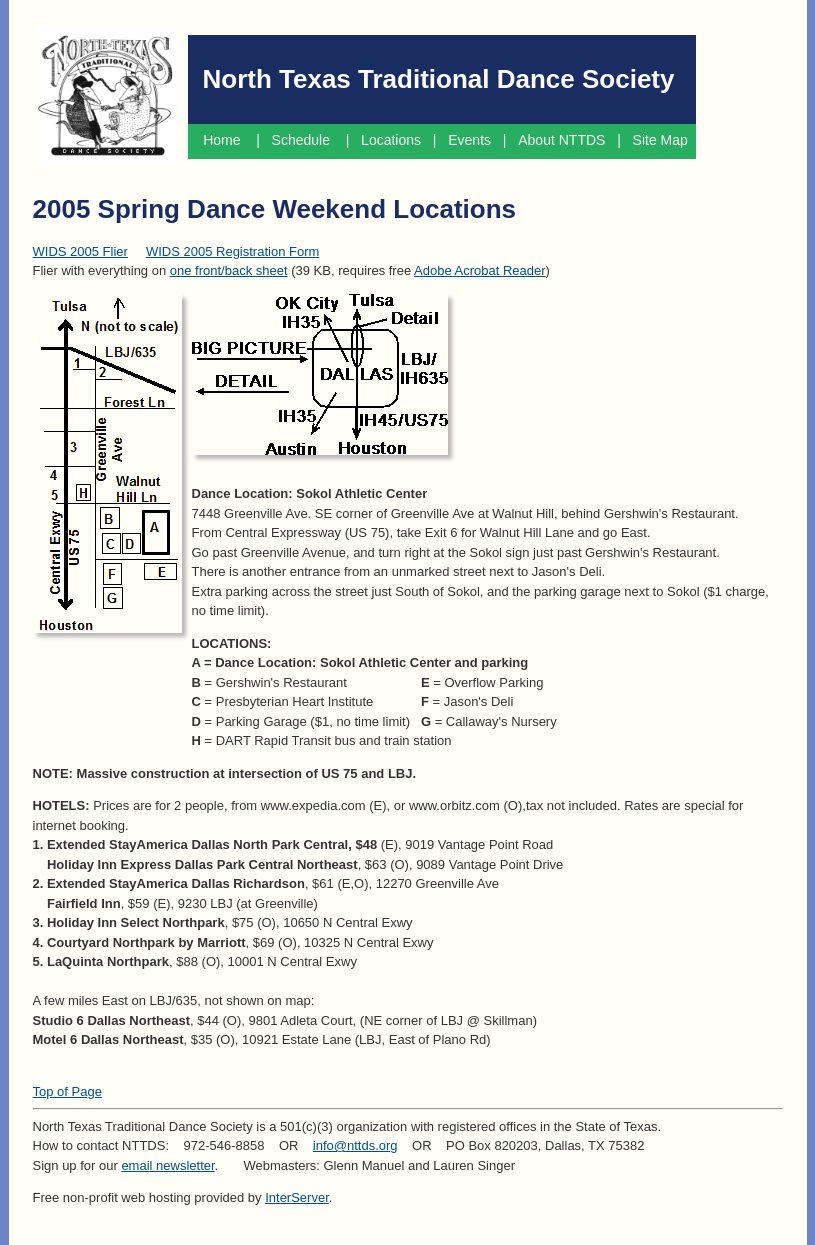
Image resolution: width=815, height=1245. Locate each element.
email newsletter (167, 1165)
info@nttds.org (355, 1145)
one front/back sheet (229, 270)
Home (221, 140)
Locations (391, 140)
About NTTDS (561, 140)
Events (469, 140)
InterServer (297, 1197)
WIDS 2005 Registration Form (232, 251)
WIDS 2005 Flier (80, 251)
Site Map (662, 140)
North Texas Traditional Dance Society (439, 79)
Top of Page (67, 1091)
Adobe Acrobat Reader (480, 270)
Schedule (303, 140)
